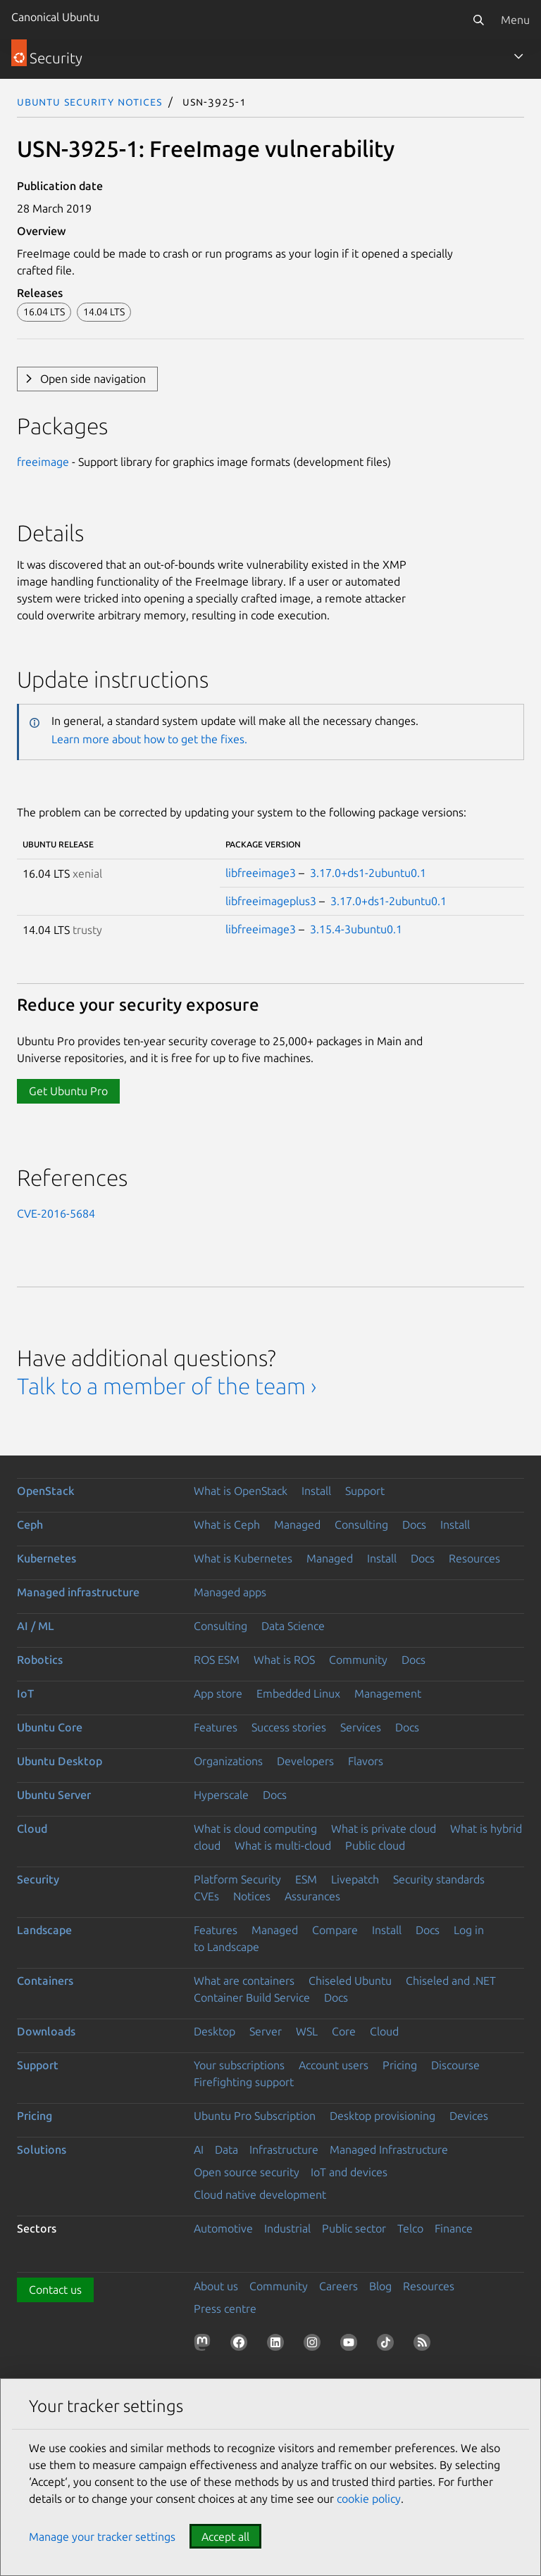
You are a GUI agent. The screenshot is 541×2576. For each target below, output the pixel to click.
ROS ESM (217, 1659)
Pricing (400, 2065)
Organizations (228, 1761)
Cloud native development (260, 2194)
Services (360, 1727)
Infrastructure (283, 2149)
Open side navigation (93, 378)
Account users (333, 2065)
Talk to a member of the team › (166, 1386)
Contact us (55, 2289)
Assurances (312, 1896)
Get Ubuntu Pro (68, 1091)
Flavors (365, 1761)
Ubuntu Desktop (59, 1761)
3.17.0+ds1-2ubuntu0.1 (368, 872)
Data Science (293, 1626)
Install (316, 1490)
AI (199, 2149)
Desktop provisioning (382, 2115)
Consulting (361, 1524)
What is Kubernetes (243, 1558)
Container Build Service (252, 1997)
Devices (468, 2115)
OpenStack (46, 1490)
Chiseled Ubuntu (350, 1980)
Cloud (32, 1828)
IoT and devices (349, 2172)
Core (344, 2031)
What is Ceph (227, 1524)
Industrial (287, 2228)
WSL (307, 2031)
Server (265, 2031)
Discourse (455, 2065)
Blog (380, 2286)
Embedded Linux (298, 1693)
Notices (251, 1896)
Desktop (214, 2031)
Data (226, 2149)
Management (387, 1693)
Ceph (30, 1524)
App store (218, 1693)
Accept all (225, 2536)
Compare (335, 1930)
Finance (454, 2228)
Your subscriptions (239, 2065)
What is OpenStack (240, 1490)
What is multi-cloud (283, 1845)
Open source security (246, 2172)
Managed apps (230, 1592)
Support (365, 1490)
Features (215, 1727)
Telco (410, 2228)
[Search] (478, 19)
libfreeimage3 (260, 872)
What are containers (244, 1980)
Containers (45, 1980)
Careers (338, 2286)
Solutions (41, 2149)
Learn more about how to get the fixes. (149, 739)
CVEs (206, 1896)
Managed (297, 1524)
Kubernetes (46, 1558)
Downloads (46, 2031)
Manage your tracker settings (102, 2536)
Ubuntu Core (49, 1727)
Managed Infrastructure (389, 2149)
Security (38, 1879)
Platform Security (237, 1879)
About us (216, 2286)
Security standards (439, 1879)
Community (358, 1659)
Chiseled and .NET (451, 1980)
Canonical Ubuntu (55, 17)
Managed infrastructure (78, 1592)
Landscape (44, 1930)
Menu (515, 19)
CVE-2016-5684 (56, 1213)
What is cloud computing (255, 1828)
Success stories (288, 1727)
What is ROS (284, 1659)
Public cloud (375, 1845)
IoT (25, 1693)
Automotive (223, 2228)
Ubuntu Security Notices (89, 101)
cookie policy (369, 2498)
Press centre (225, 2308)
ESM (306, 1879)
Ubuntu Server (54, 1794)
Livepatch (355, 1879)
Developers (305, 1761)
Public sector (354, 2228)
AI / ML (35, 1626)
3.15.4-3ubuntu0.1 (356, 929)
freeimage (43, 461)
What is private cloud (383, 1828)
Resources (474, 1558)
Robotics (40, 1659)
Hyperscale (221, 1794)
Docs (414, 1524)
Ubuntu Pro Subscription (255, 2115)
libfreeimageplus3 (270, 901)
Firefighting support (244, 2082)
